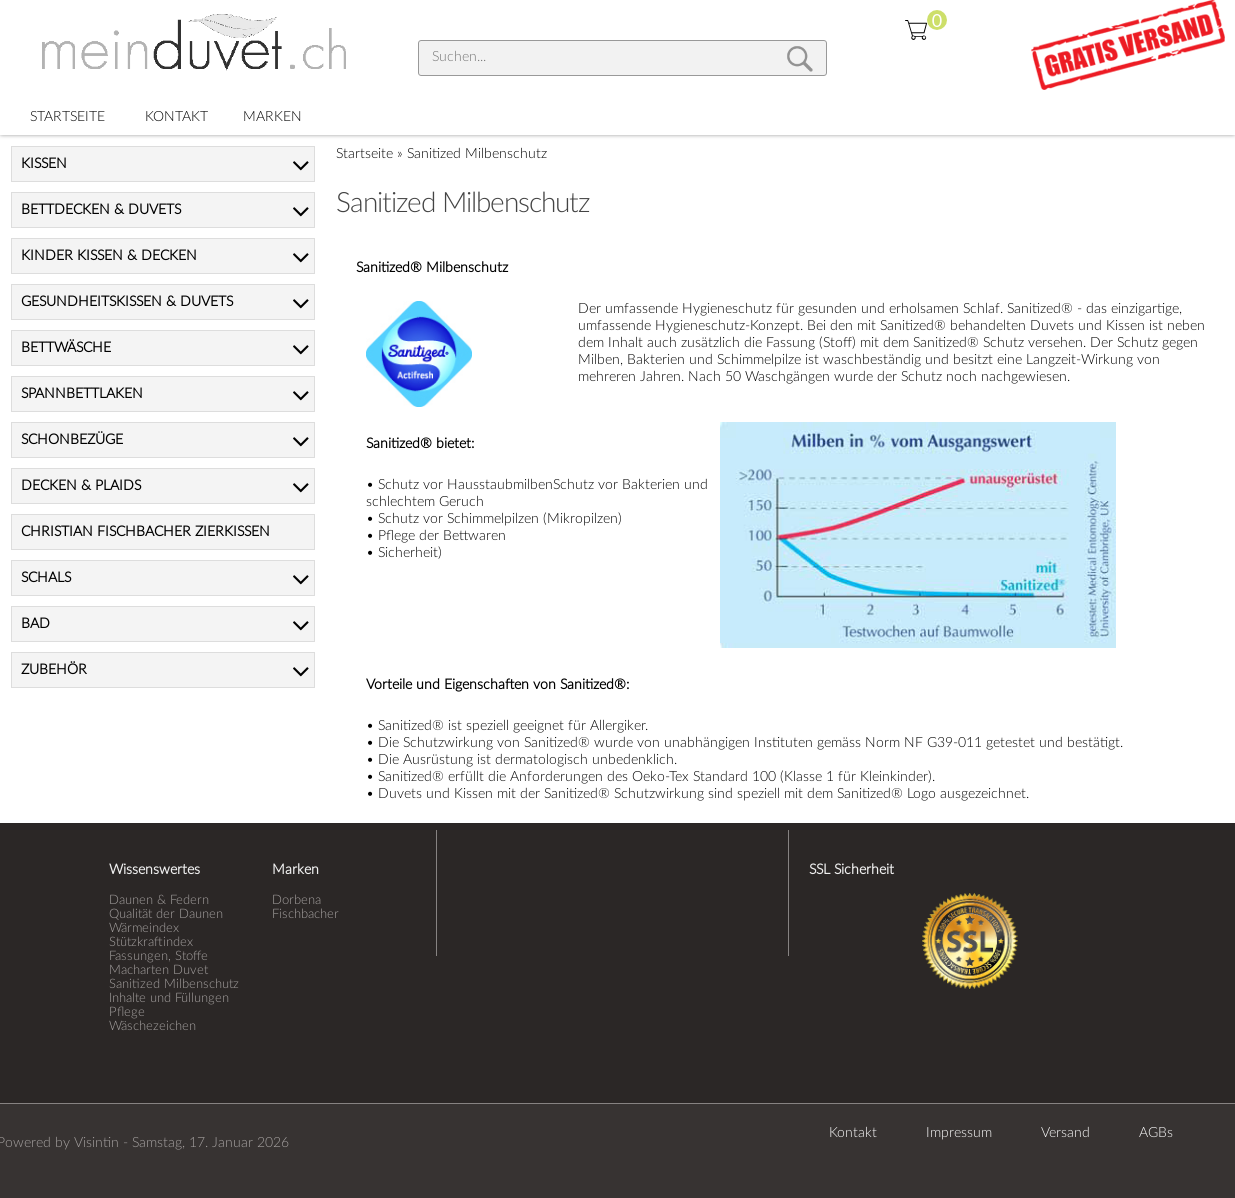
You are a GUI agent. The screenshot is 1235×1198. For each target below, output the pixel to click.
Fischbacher (305, 914)
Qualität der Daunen (166, 914)
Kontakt (853, 1133)
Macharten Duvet (158, 970)
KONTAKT (176, 117)
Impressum (959, 1133)
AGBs (1156, 1133)
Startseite (364, 154)
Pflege (127, 1012)
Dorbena (296, 900)
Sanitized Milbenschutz (477, 154)
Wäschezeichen (152, 1026)
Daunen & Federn (159, 900)
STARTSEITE (67, 117)
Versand (1065, 1133)
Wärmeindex (144, 928)
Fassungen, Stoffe (158, 956)
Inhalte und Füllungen (169, 998)
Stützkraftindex (151, 942)
